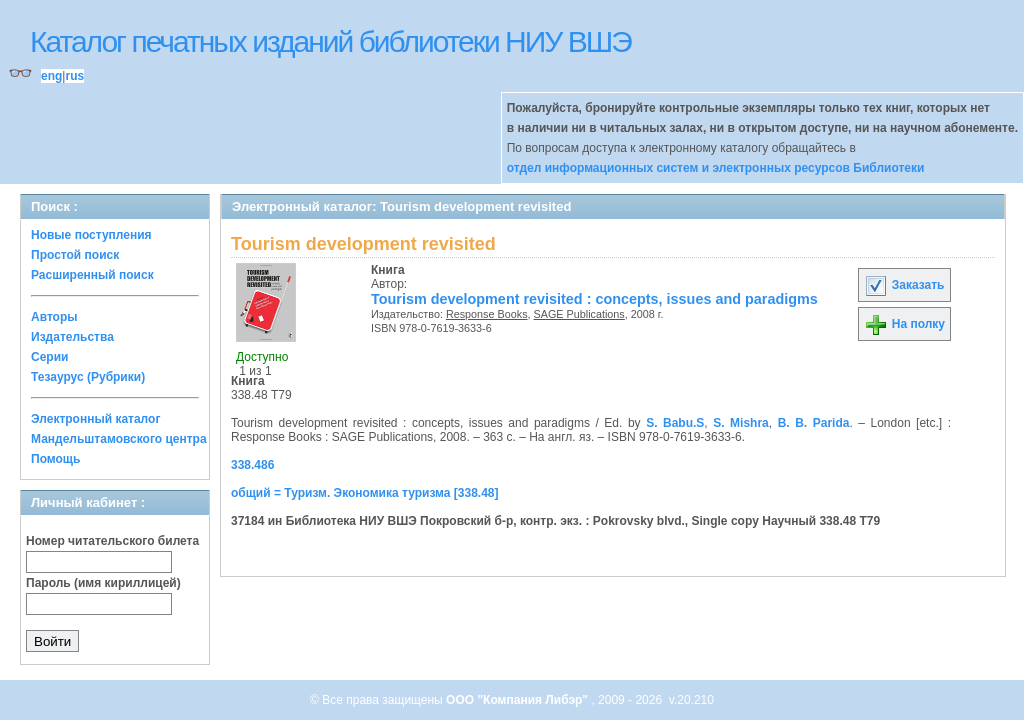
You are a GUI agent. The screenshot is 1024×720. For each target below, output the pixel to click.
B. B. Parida (814, 423)
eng (51, 76)
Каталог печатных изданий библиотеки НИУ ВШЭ (330, 41)
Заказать (904, 285)
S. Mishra (741, 423)
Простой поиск (75, 255)
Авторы (54, 317)
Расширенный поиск (92, 275)
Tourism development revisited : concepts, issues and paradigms (594, 299)
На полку (904, 324)
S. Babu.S (675, 423)
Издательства (72, 337)
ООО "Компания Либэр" (518, 700)
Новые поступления (91, 235)
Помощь (55, 459)
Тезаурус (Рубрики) (88, 377)
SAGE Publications (579, 314)
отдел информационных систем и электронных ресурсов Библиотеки (716, 168)
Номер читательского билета (112, 541)
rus (74, 76)
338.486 (252, 465)
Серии (49, 357)
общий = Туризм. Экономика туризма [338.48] (365, 493)
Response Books (487, 314)
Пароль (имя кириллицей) (103, 583)
